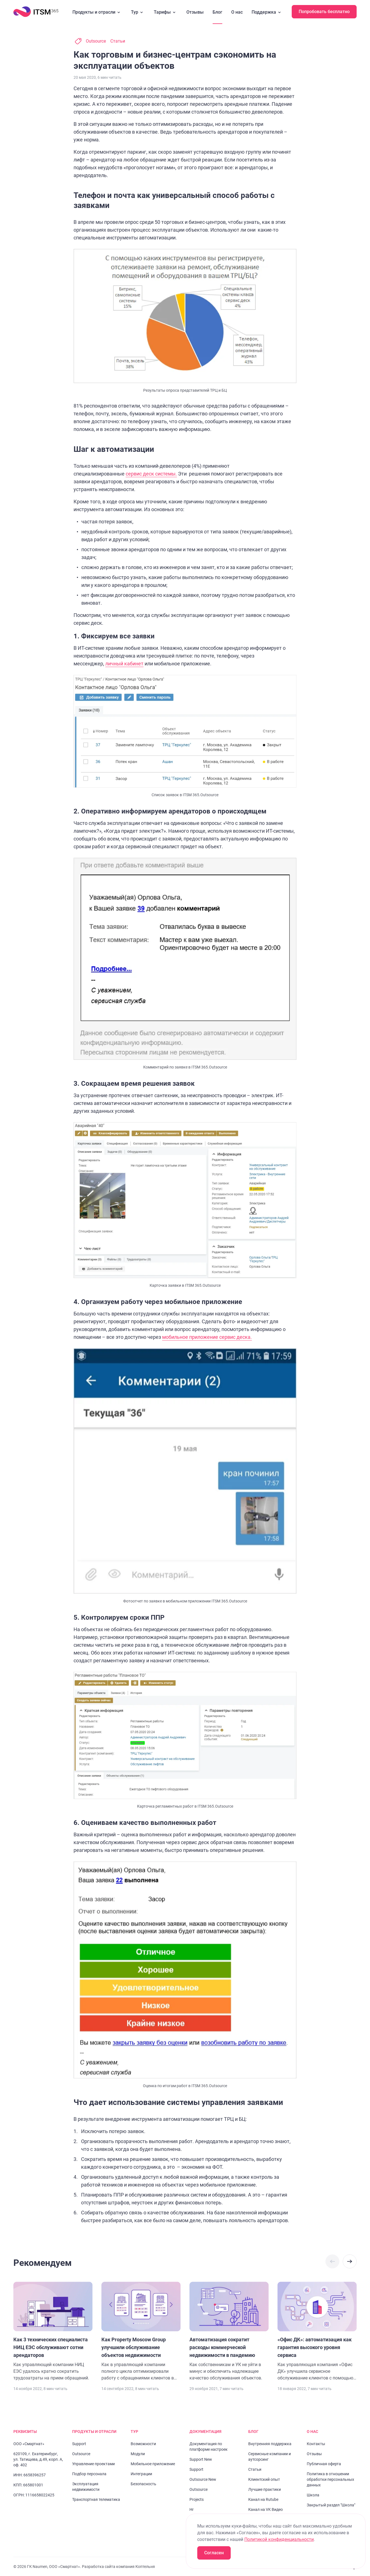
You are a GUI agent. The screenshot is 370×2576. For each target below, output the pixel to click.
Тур (138, 12)
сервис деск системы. (151, 474)
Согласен (214, 2552)
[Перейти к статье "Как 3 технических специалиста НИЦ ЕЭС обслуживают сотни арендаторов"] (53, 2331)
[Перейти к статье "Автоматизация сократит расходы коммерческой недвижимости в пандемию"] (229, 2331)
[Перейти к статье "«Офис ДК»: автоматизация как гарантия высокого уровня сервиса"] (317, 2331)
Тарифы (165, 12)
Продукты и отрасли (97, 12)
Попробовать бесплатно (324, 11)
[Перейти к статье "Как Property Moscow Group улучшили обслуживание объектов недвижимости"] (141, 2331)
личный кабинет (124, 663)
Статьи (117, 41)
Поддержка (267, 12)
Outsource (96, 41)
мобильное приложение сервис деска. (207, 1337)
